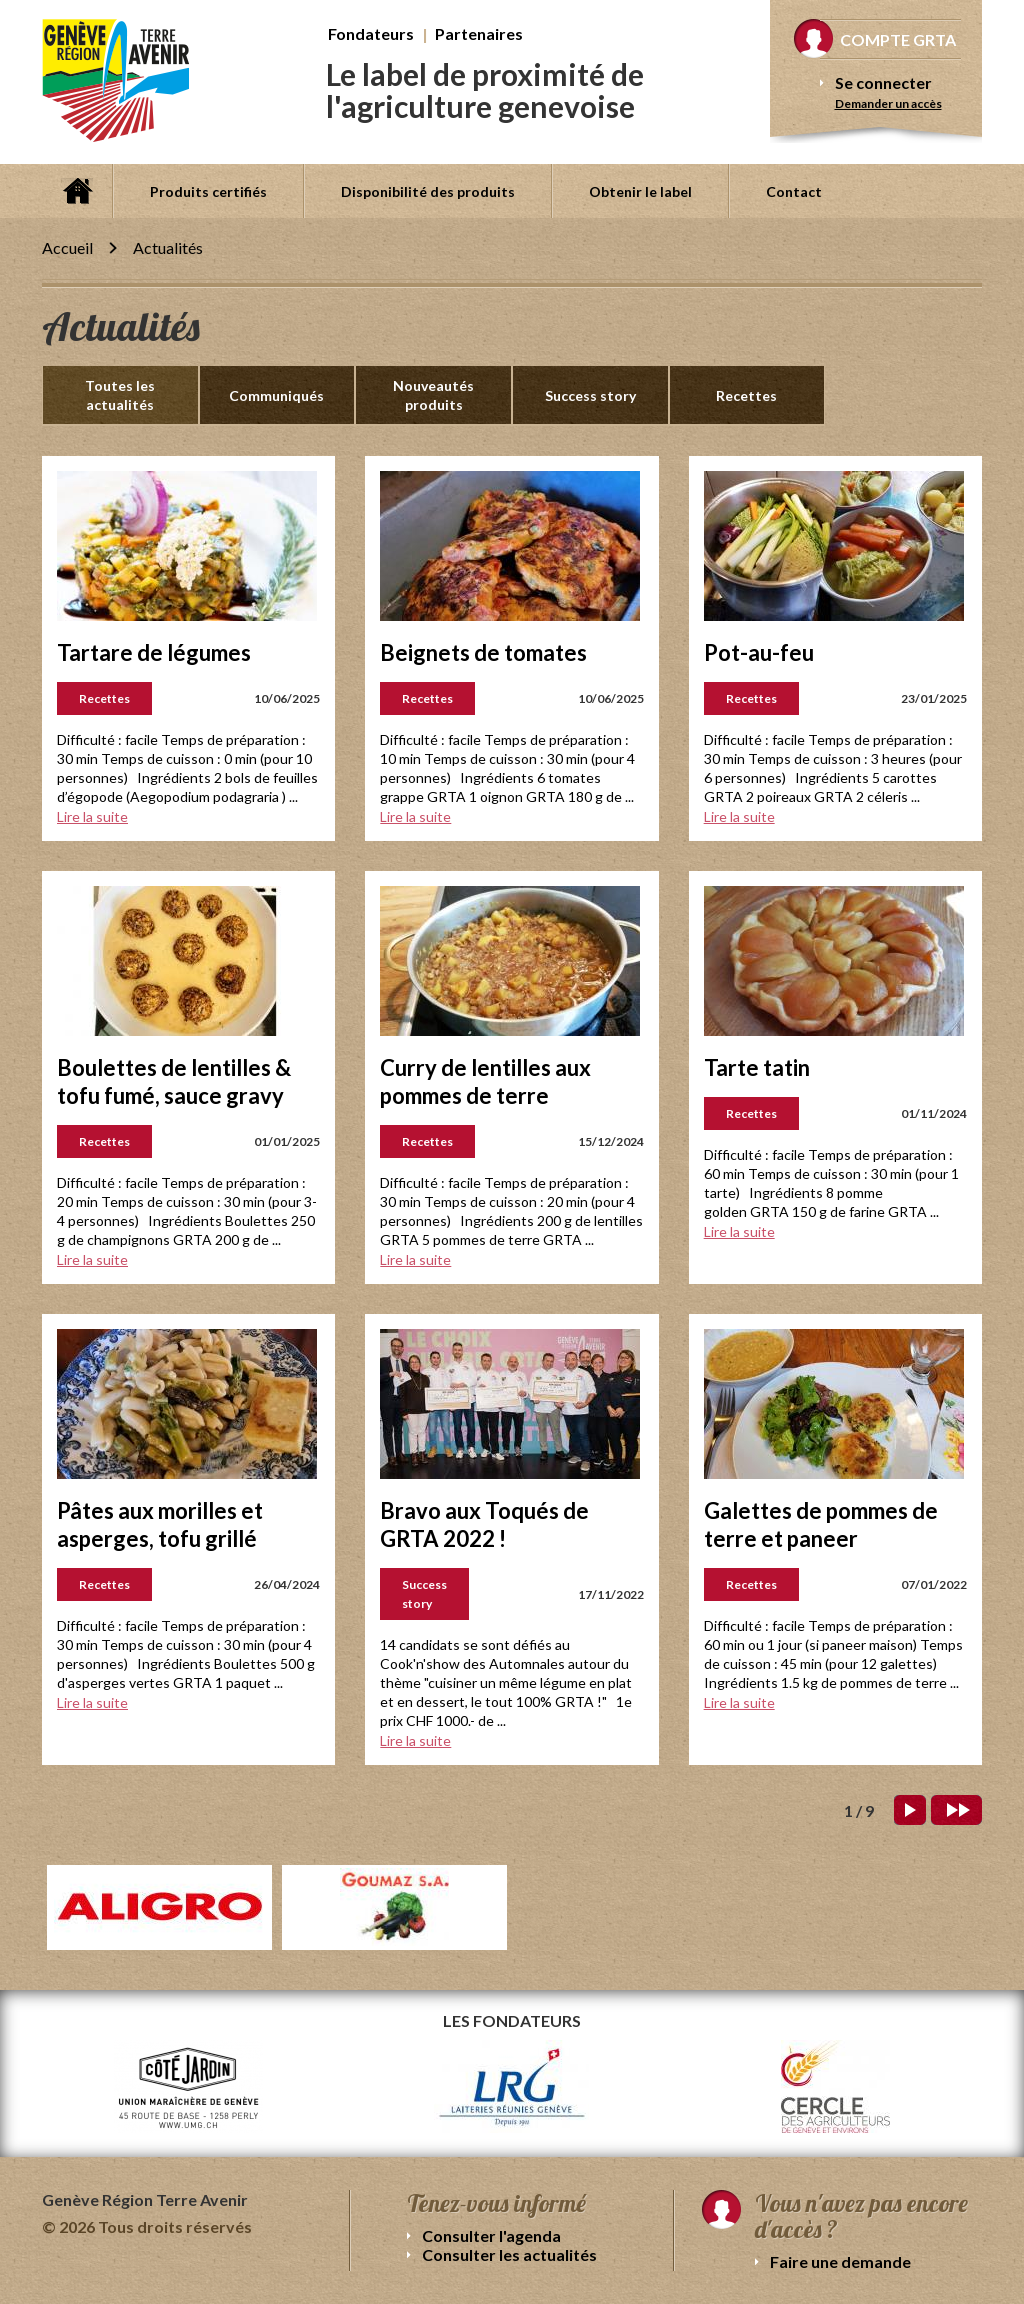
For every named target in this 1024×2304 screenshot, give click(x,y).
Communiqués (276, 395)
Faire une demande (840, 2261)
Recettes (746, 395)
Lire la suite (92, 816)
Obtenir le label (640, 191)
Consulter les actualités (509, 2254)
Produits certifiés (208, 191)
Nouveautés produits (433, 395)
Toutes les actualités (120, 395)
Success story (590, 395)
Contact (794, 191)
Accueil (77, 191)
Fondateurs (371, 33)
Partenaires (479, 33)
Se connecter (883, 82)
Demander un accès (888, 103)
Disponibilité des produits (428, 191)
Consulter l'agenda (491, 2235)
